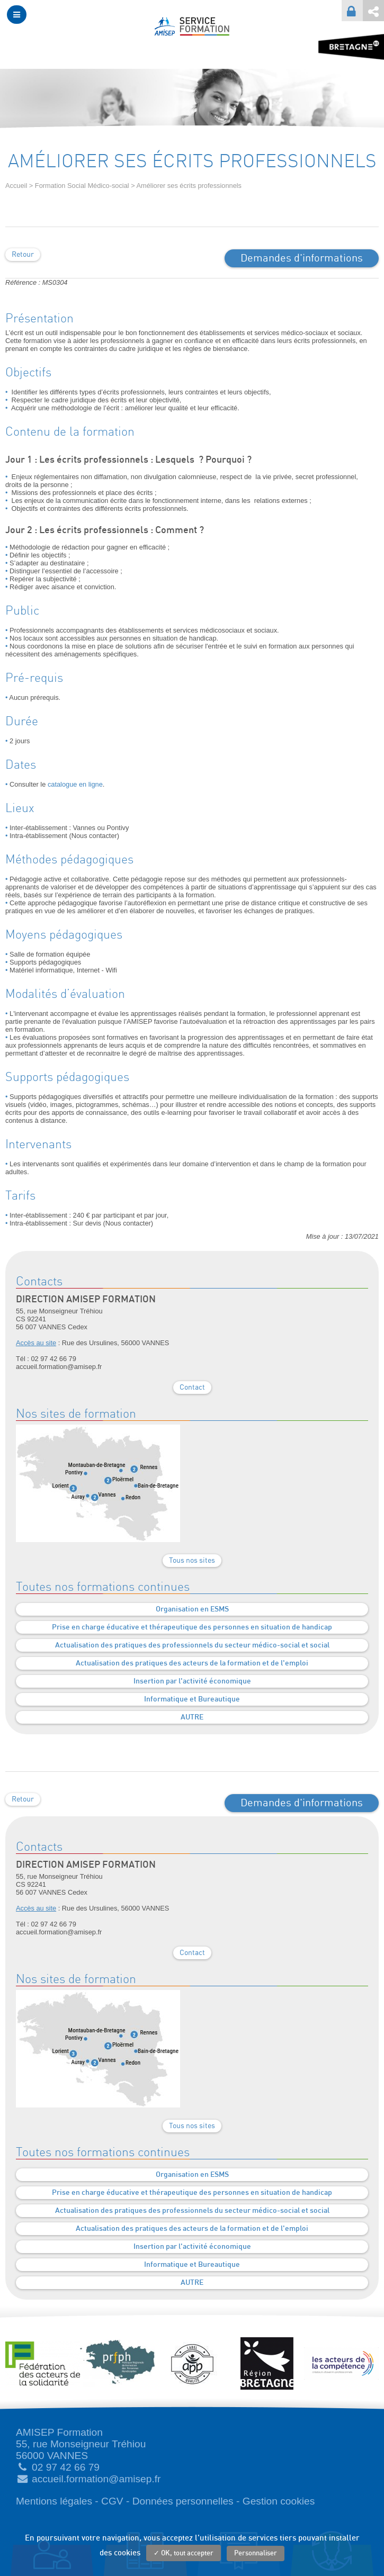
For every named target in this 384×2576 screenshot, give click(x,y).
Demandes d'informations (301, 258)
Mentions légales (54, 2501)
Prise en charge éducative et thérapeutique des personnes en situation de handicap (192, 1627)
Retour (23, 254)
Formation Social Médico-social (82, 186)
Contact (192, 1387)
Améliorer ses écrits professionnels (189, 186)
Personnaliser (255, 2553)
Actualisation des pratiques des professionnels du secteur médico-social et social (192, 1645)
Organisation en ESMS (192, 1609)
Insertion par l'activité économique (192, 1681)
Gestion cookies (279, 2501)
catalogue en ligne (75, 784)
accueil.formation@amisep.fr (96, 2478)
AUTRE (192, 1717)
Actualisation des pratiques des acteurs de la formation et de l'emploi (192, 1663)
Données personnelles (183, 2501)
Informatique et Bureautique (192, 1699)
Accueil (16, 186)
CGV (112, 2501)
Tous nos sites (192, 1560)
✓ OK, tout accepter (183, 2553)
